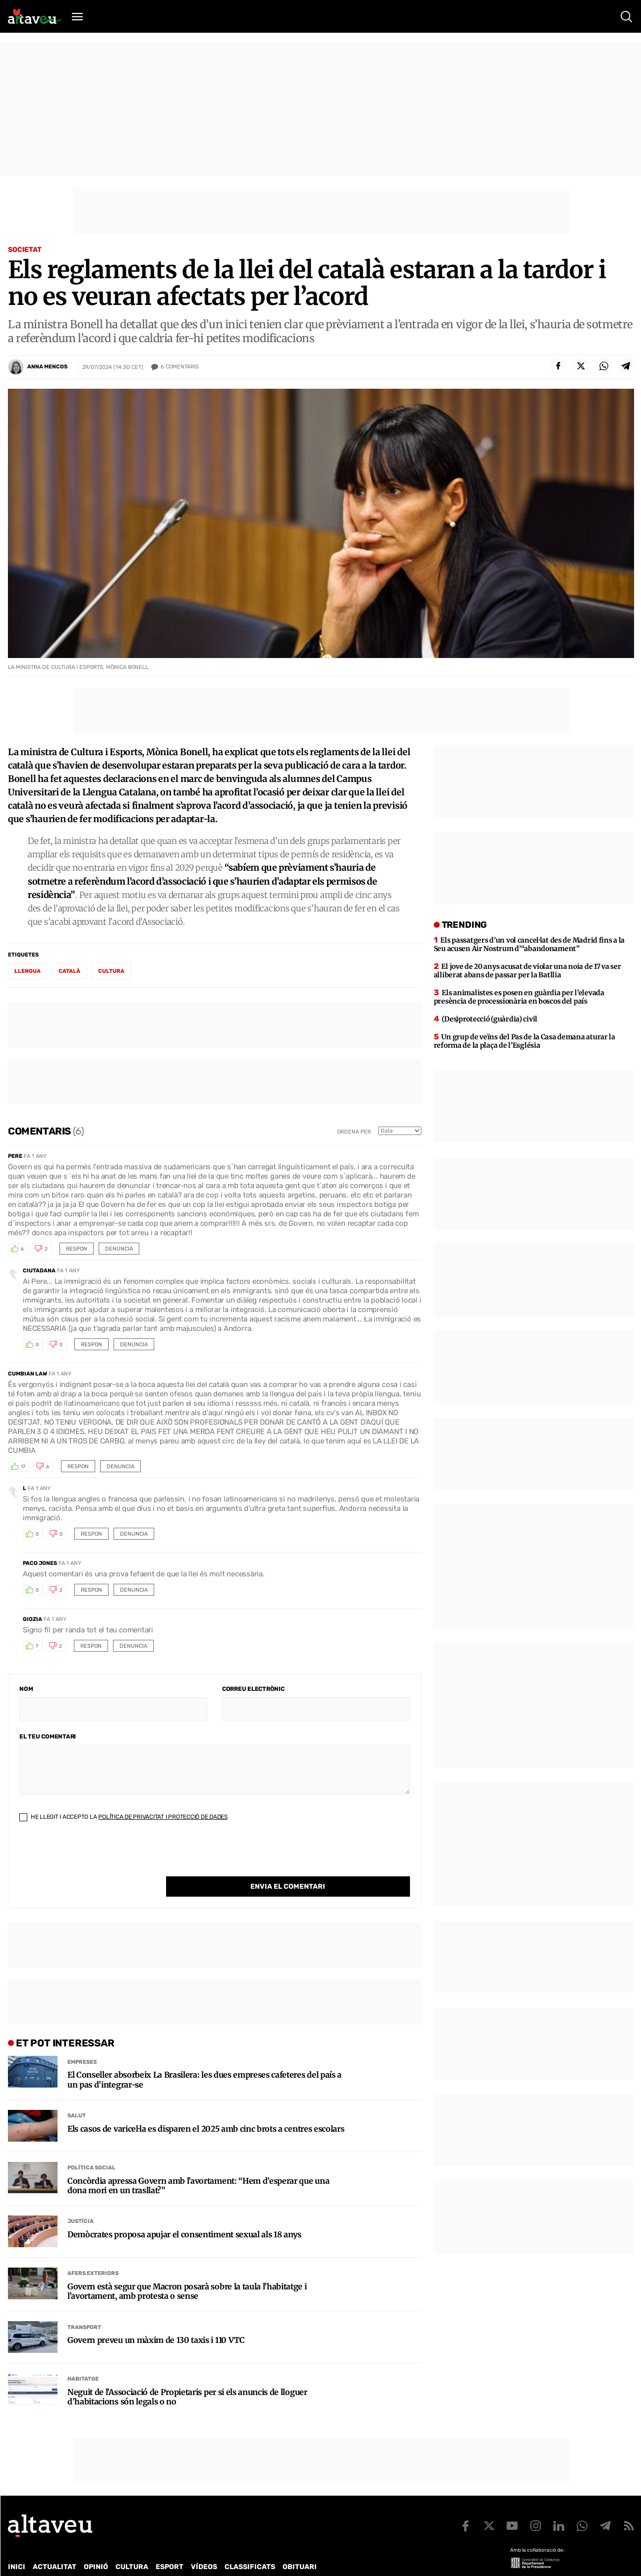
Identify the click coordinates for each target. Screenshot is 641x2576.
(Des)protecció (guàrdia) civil (489, 1019)
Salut (76, 2095)
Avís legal (334, 2559)
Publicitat (100, 2559)
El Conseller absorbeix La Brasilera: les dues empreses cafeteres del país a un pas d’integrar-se (204, 2059)
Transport (84, 2307)
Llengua (27, 971)
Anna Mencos (47, 366)
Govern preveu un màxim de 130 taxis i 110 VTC (156, 2320)
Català (69, 971)
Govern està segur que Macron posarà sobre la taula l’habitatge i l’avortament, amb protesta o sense (187, 2271)
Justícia (80, 2201)
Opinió (96, 2546)
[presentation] (94, 1857)
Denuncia (119, 1249)
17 (23, 1467)
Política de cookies (276, 2559)
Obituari (300, 2546)
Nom (26, 1688)
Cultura (111, 971)
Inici (16, 2546)
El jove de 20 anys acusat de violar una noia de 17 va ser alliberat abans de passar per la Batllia (527, 970)
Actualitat (54, 2546)
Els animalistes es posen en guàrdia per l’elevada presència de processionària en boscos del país (519, 997)
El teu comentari (47, 1736)
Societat (25, 249)
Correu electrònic (253, 1688)
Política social (91, 2147)
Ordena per (354, 1132)
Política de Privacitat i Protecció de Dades (163, 1816)
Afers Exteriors (92, 2253)
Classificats (250, 2546)
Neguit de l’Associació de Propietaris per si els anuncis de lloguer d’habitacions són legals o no (187, 2376)
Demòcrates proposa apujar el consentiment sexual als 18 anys (184, 2214)
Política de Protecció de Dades (180, 2559)
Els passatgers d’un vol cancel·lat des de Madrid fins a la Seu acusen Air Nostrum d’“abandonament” (529, 944)
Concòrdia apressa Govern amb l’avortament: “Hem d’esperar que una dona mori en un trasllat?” (198, 2165)
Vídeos (204, 2546)
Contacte (58, 2559)
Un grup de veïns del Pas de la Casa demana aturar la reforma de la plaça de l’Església (524, 1041)
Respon (76, 1249)
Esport (169, 2546)
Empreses (82, 2041)
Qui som (21, 2559)
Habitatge (83, 2358)
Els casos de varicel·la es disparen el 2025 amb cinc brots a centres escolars (205, 2108)
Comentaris (180, 366)
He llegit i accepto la (123, 1816)
